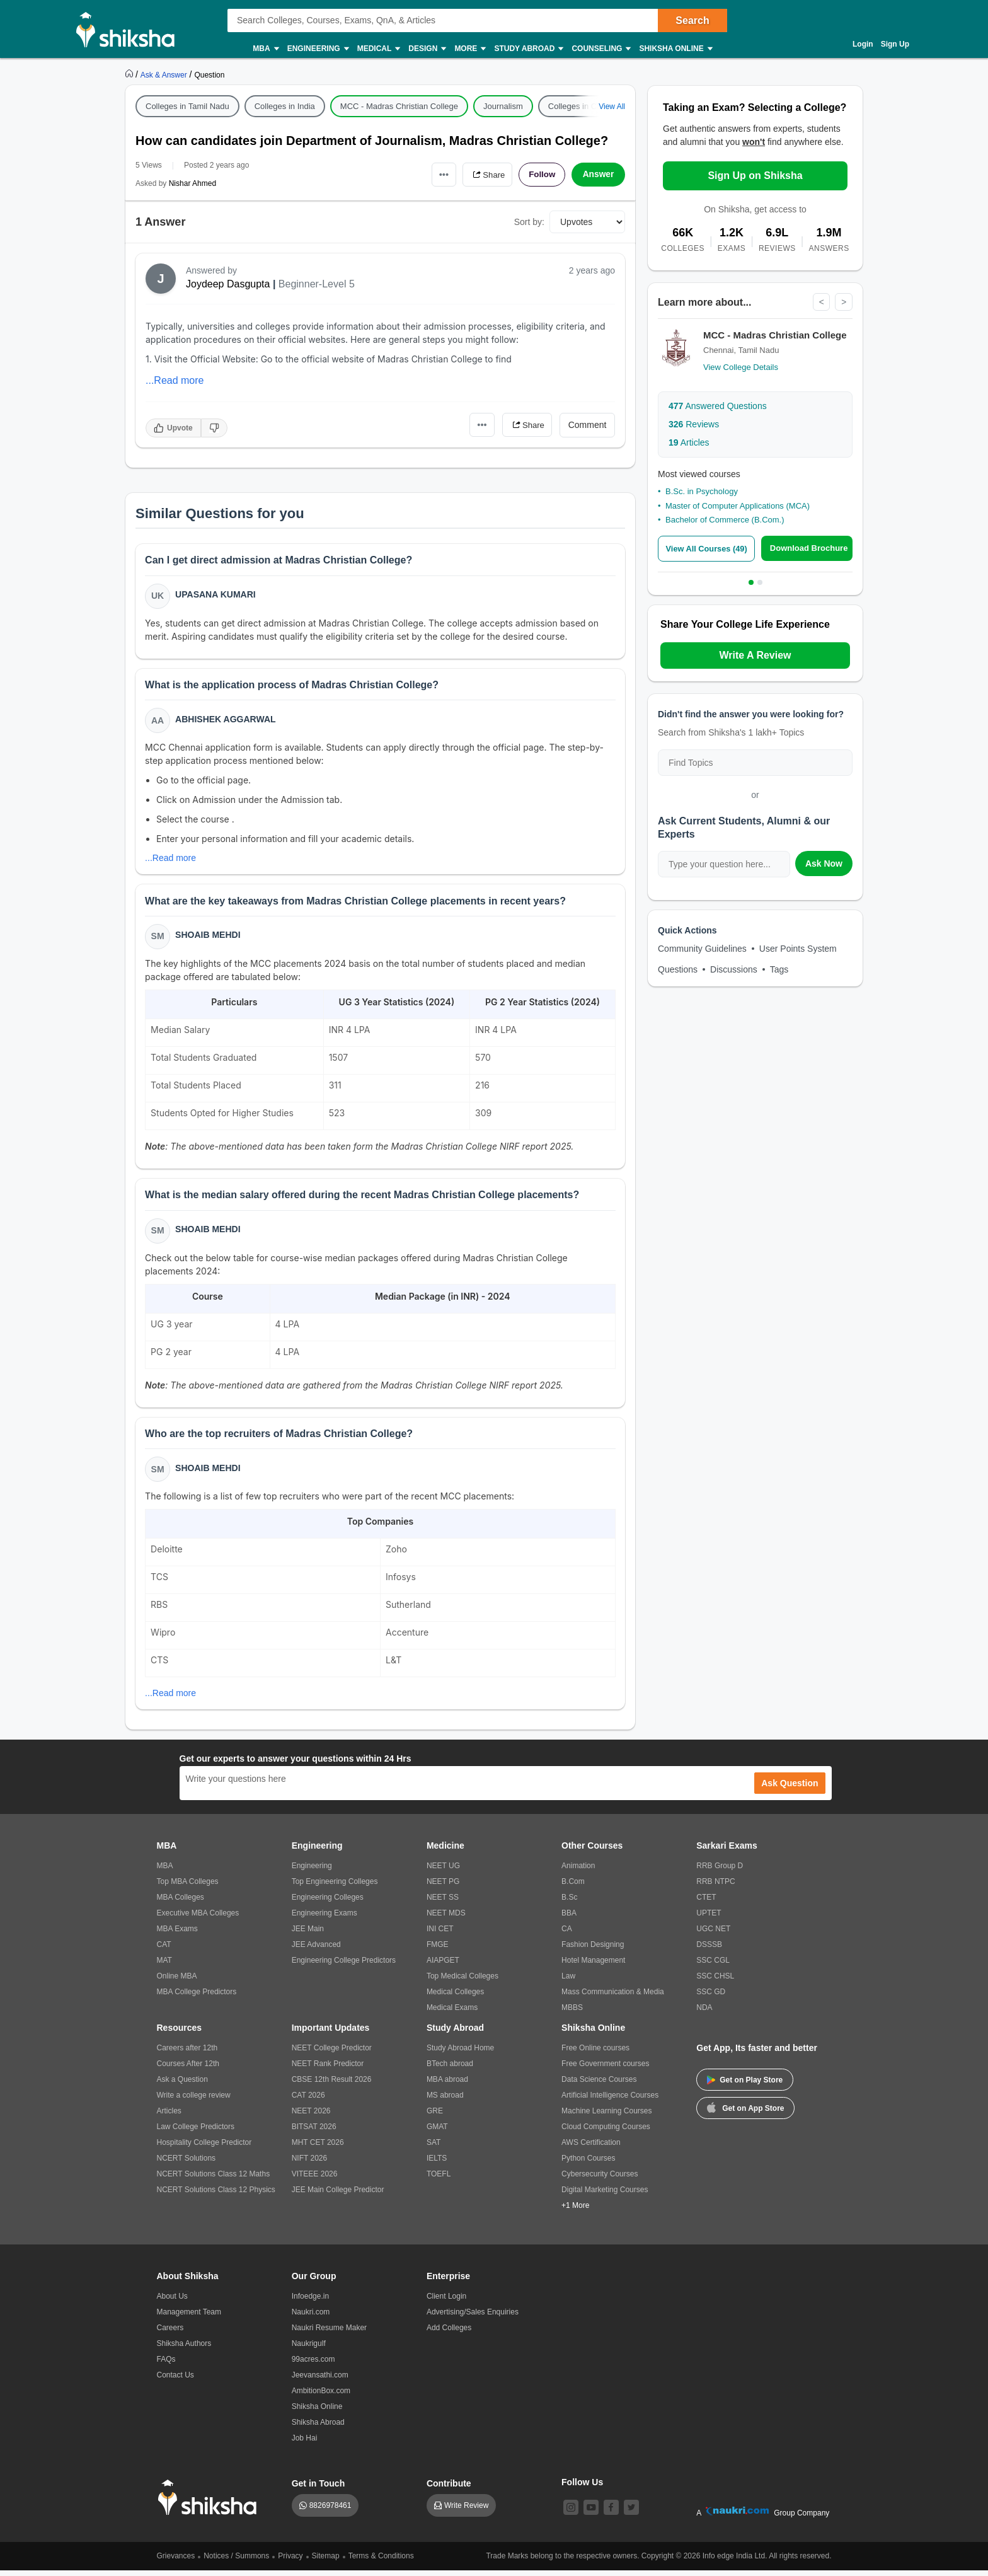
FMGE (438, 1950)
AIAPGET (443, 1965)
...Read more (175, 380)
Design (426, 49)
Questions (678, 969)
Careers (170, 2333)
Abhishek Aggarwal (226, 720)
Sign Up (895, 44)
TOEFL (439, 2179)
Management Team (189, 2317)
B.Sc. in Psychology (701, 492)
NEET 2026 (311, 2116)
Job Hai (305, 2443)
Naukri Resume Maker (329, 2333)
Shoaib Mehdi (208, 938)
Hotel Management (593, 1965)
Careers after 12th (187, 2053)
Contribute (449, 2489)
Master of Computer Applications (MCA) (737, 506)
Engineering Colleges (328, 1902)
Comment (587, 425)
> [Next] (843, 302)
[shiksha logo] (211, 2503)
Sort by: (529, 222)
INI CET (440, 1934)
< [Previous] (821, 302)
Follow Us (582, 2488)
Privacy (290, 2561)
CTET (706, 1902)
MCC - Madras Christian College (399, 106)
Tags (779, 969)
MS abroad (445, 2100)
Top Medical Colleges (462, 1981)
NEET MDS (446, 1918)
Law (568, 1981)
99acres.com (313, 2364)
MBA (265, 49)
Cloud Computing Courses (605, 2132)
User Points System (798, 949)
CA (566, 1934)
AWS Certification (591, 2148)
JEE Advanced (316, 1950)
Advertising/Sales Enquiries (473, 2317)
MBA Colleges (180, 1902)
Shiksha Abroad (318, 2427)
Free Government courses (605, 2069)
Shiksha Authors (184, 2349)
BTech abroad (450, 2069)
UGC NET (713, 1934)
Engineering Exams (324, 1918)
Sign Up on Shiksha (755, 175)
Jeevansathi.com (320, 2380)
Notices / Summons (236, 2561)
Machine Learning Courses (606, 2116)
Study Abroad (528, 49)
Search (692, 20)
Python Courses (588, 2163)
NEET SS (443, 1902)
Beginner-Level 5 (317, 284)
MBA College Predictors (197, 1997)
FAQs (166, 2364)
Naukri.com (311, 2317)
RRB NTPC (715, 1887)
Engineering (317, 49)
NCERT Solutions (186, 2163)
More (469, 49)
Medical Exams (452, 2013)
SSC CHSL (715, 1981)
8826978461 (330, 2511)
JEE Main (308, 1934)
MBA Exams (177, 1934)
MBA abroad (447, 2085)
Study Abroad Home (460, 2053)
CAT (164, 1950)
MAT (164, 1965)
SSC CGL (713, 1965)
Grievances (176, 2561)
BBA (569, 1918)
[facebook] (611, 2513)
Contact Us (175, 2380)
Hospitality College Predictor (204, 2148)
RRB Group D (719, 1871)
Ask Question (789, 1789)
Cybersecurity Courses (599, 2179)
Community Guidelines (702, 949)
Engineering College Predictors (344, 1965)
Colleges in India (285, 106)
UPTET (708, 1918)
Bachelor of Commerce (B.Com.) (724, 519)
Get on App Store (745, 2112)
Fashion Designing (592, 1950)
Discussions (733, 969)
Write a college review (194, 2100)
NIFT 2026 (309, 2163)
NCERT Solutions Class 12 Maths (213, 2179)
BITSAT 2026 (314, 2132)
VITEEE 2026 (315, 2179)
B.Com (573, 1887)
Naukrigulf (309, 2349)
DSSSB (709, 1950)
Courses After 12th (188, 2069)
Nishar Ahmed (192, 183)
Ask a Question (182, 2085)
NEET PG (443, 1887)
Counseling (600, 49)
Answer (598, 175)
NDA (704, 2013)
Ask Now (823, 863)
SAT (433, 2148)
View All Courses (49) (707, 548)
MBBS (572, 2013)
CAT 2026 (308, 2100)
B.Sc (569, 1902)
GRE (435, 2116)
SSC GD (710, 1997)
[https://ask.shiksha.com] (165, 74)
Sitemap (326, 2561)
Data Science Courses (598, 2085)
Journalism (503, 106)
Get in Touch (318, 2489)
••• (437, 174)
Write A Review (755, 655)
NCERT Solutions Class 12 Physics (216, 2195)
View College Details (740, 368)
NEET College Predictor (332, 2053)
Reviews (694, 425)
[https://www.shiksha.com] (130, 74)
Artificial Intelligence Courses (609, 2100)
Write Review (466, 2511)
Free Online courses (595, 2053)
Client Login (446, 2301)
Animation (578, 1871)
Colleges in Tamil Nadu (187, 106)
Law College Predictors (195, 2132)
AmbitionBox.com (321, 2396)
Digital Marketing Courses (604, 2195)
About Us (172, 2301)
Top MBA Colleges (188, 1887)
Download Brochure (810, 548)
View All (612, 106)
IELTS (437, 2163)
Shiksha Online (675, 49)
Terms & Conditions (381, 2561)
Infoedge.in (310, 2301)
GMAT (437, 2132)
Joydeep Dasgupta (228, 284)
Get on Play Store (745, 2086)
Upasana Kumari (216, 595)
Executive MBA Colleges (198, 1918)
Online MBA (177, 1981)
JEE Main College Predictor (338, 2195)
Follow (540, 175)
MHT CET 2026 (318, 2148)
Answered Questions (718, 406)
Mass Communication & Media (612, 1997)
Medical (378, 49)
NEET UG (443, 1871)
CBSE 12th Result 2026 (332, 2085)
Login (863, 44)
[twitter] (631, 2513)
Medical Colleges (455, 1997)
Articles (689, 443)
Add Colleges (449, 2333)
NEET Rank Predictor (328, 2069)
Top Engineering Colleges (335, 1887)
